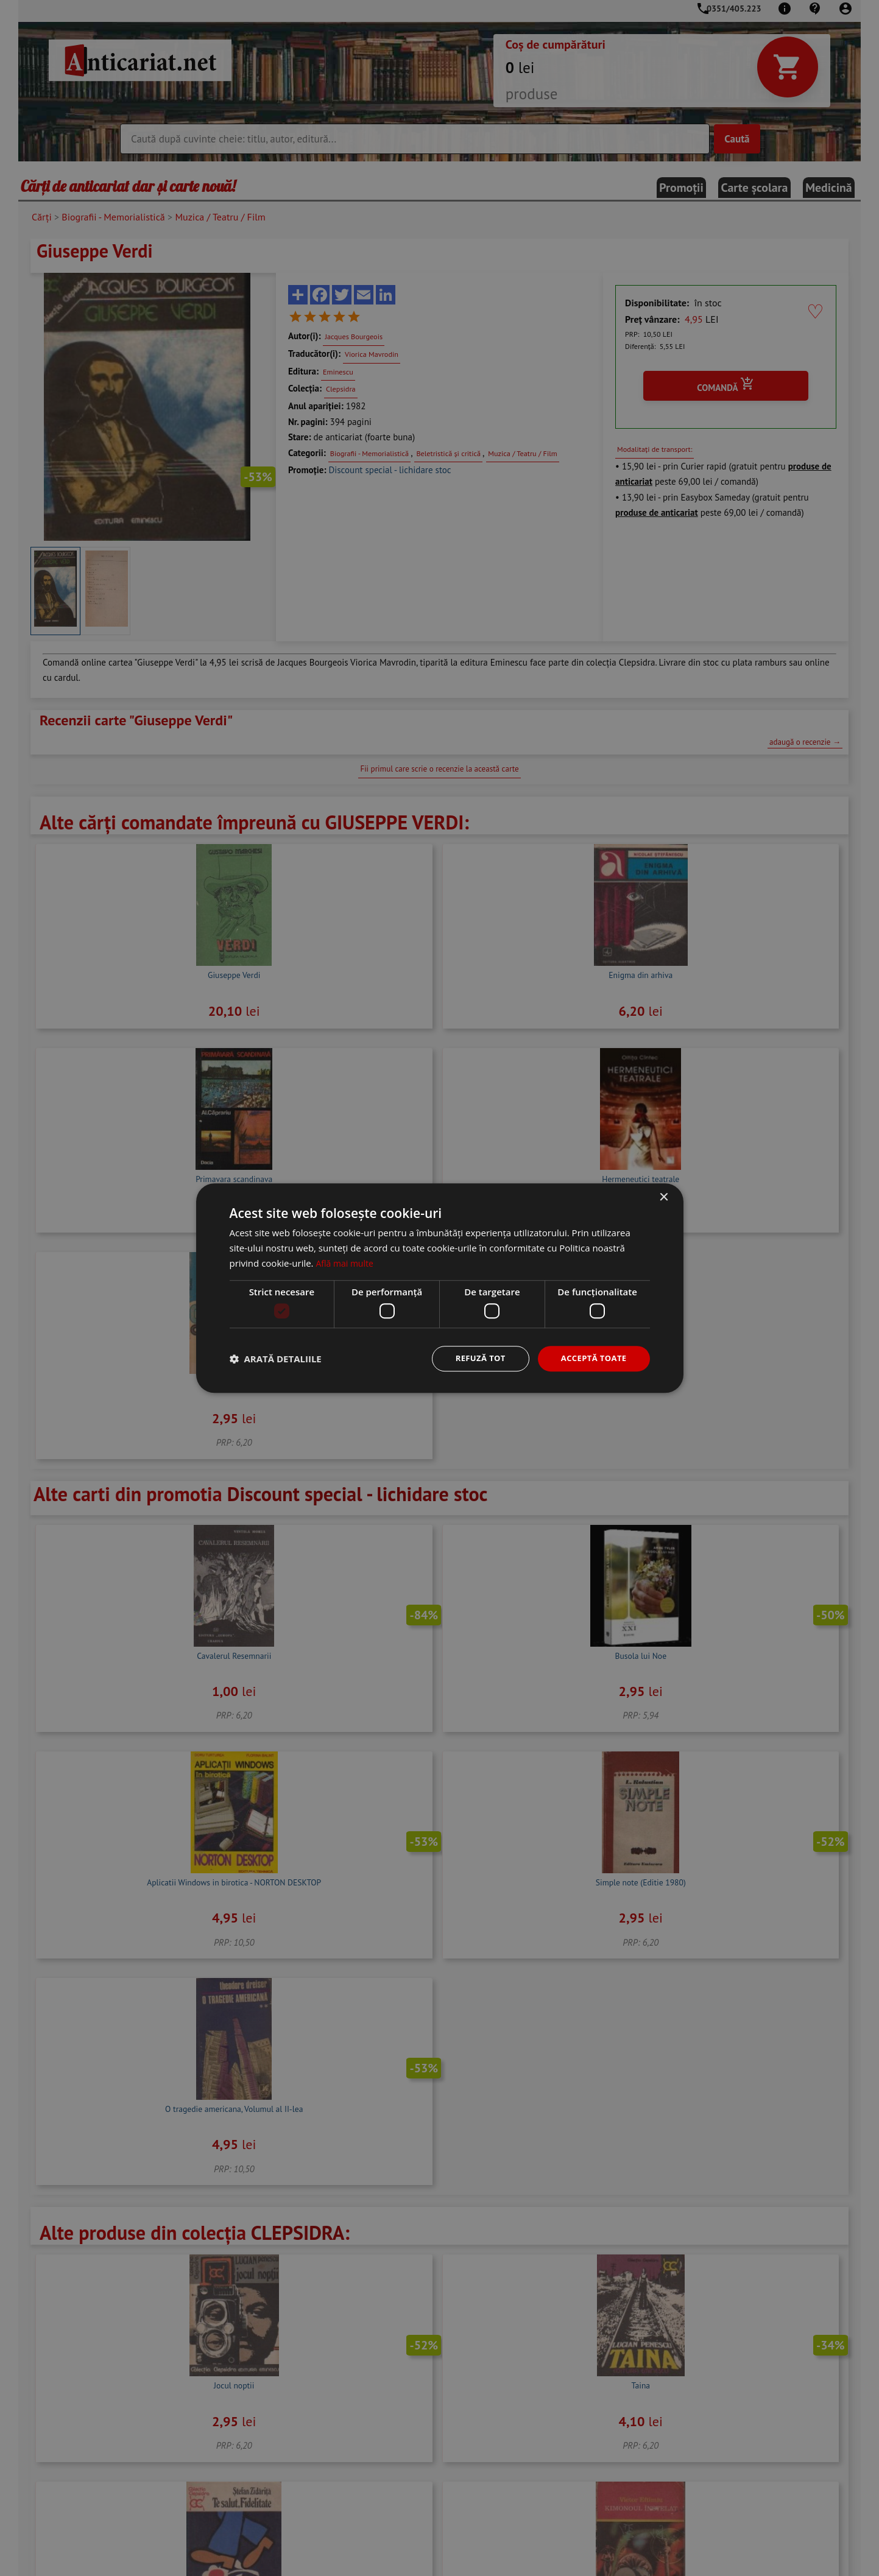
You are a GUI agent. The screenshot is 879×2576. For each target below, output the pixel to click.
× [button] (663, 1197)
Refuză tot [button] (474, 1358)
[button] (276, 1358)
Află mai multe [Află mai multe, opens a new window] (346, 1262)
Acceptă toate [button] (591, 1358)
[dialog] (439, 1288)
